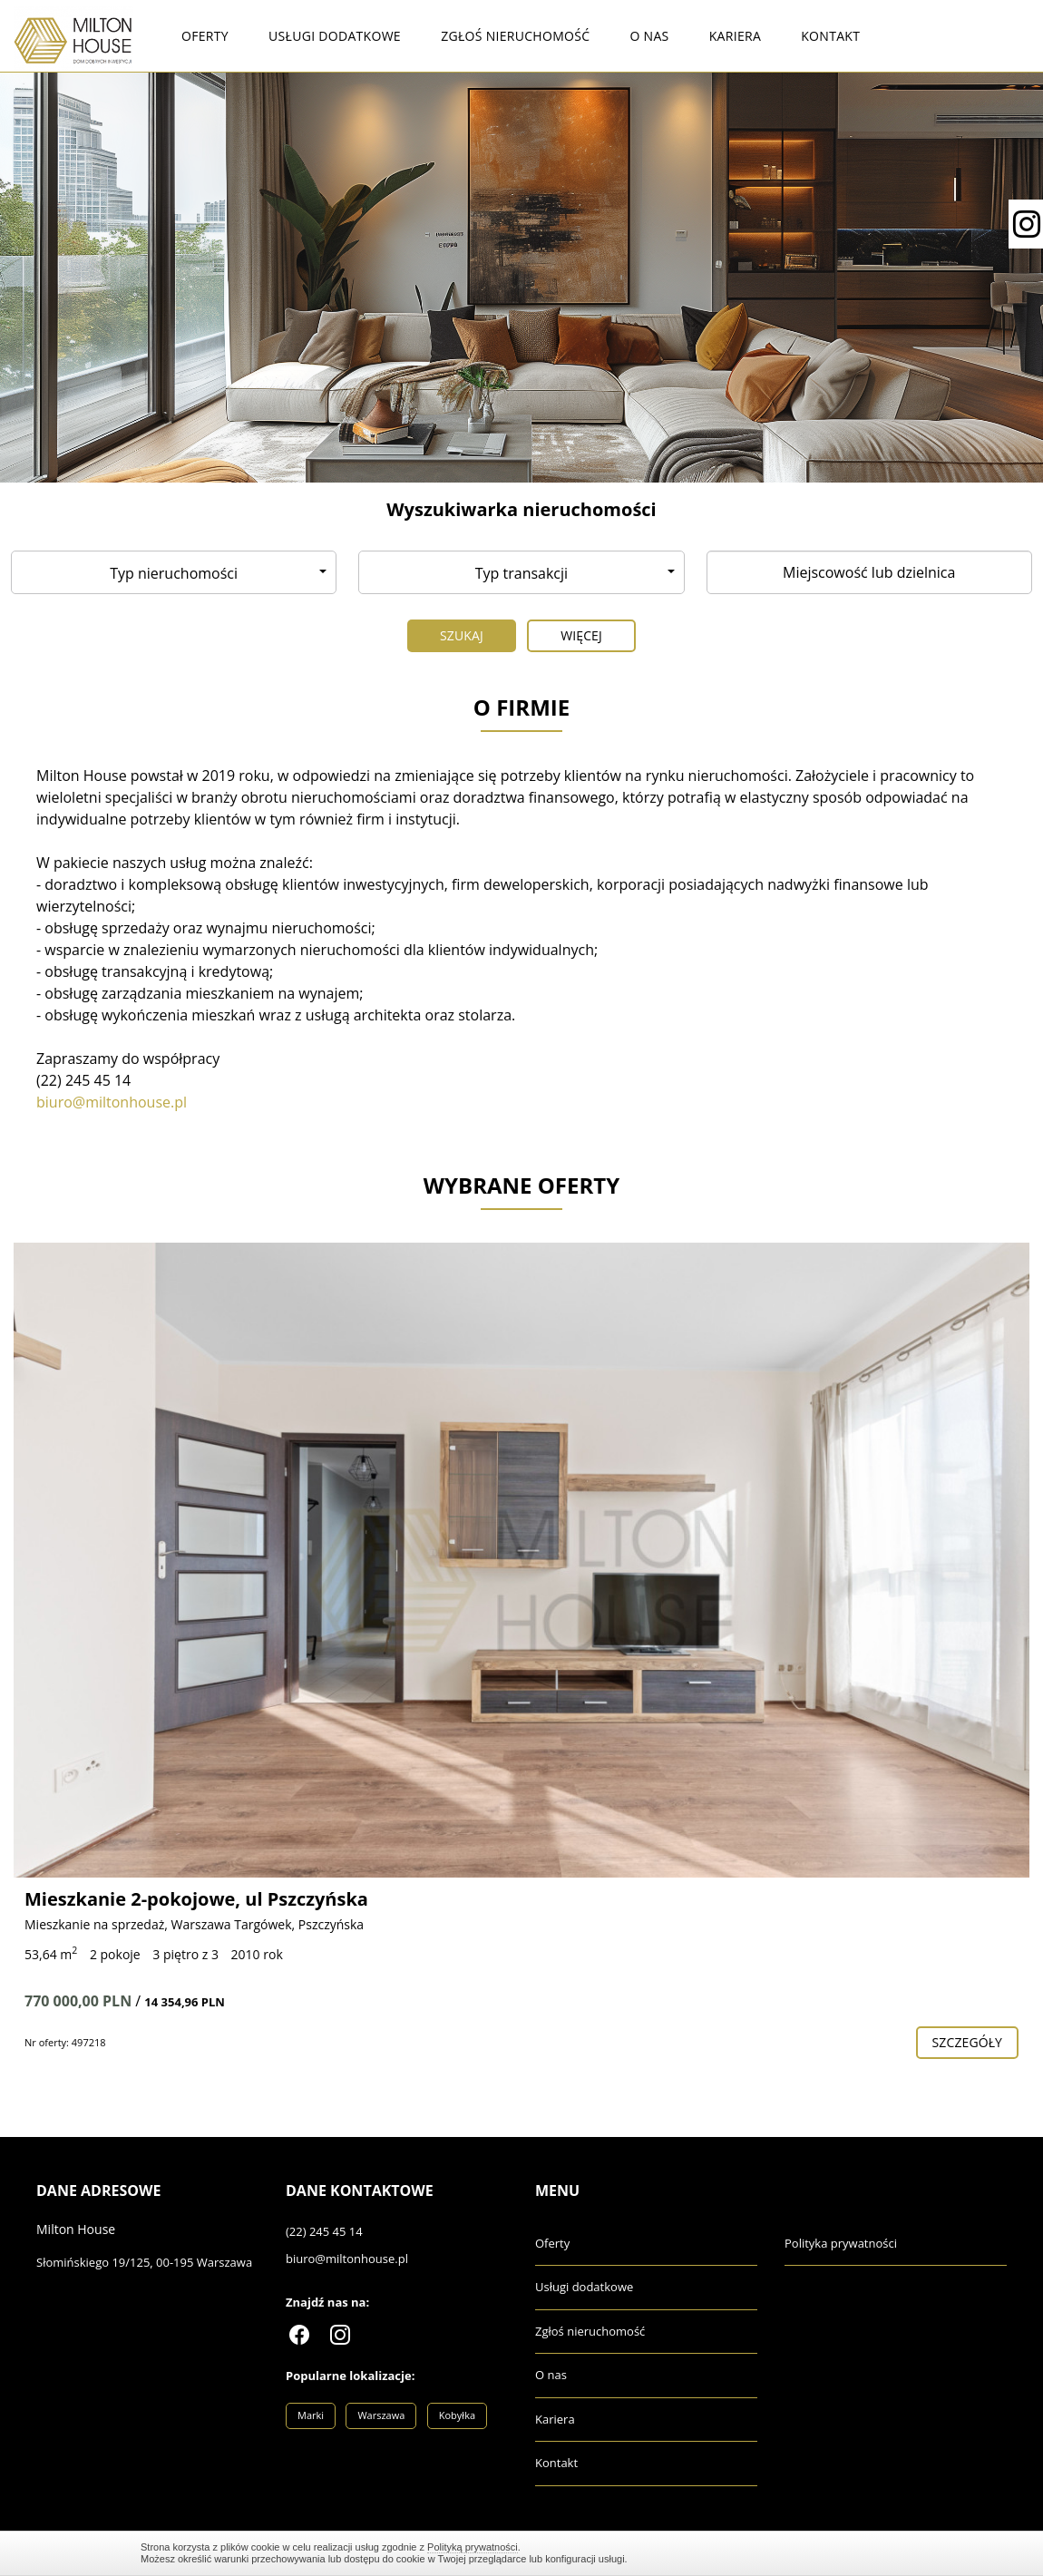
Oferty (205, 35)
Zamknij (893, 2552)
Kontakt (830, 35)
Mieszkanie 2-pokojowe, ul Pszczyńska (196, 1899)
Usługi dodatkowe (334, 35)
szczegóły (967, 2042)
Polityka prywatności (841, 2243)
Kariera (735, 35)
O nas (648, 35)
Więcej (581, 635)
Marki (310, 2415)
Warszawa (381, 2415)
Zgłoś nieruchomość (515, 35)
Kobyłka (457, 2415)
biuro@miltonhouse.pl (347, 2258)
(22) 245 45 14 (324, 2231)
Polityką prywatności (472, 2547)
